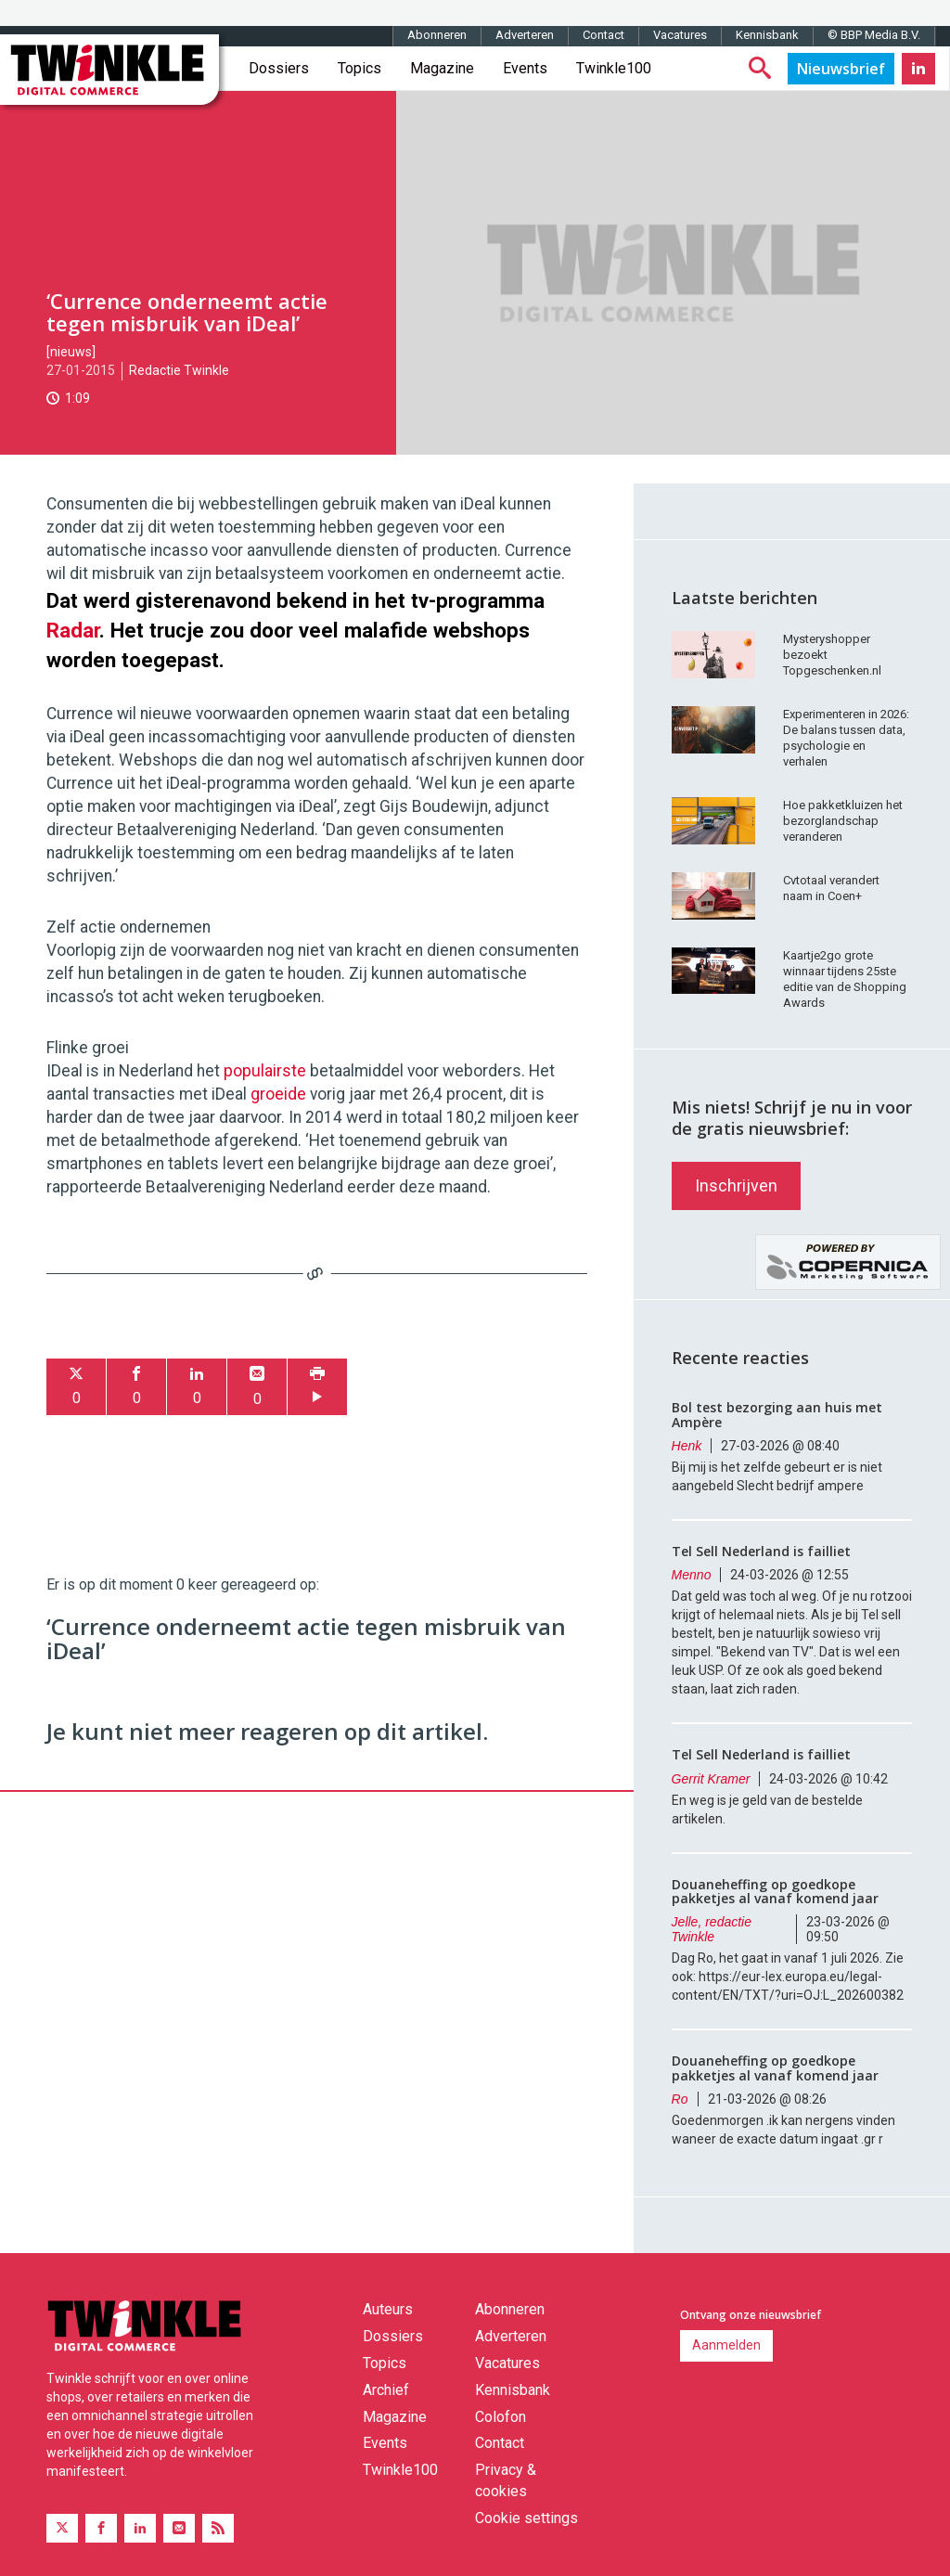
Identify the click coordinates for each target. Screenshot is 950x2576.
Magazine (442, 68)
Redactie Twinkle (179, 370)
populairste (265, 1071)
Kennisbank (767, 35)
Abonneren (437, 35)
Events (525, 68)
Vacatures (680, 35)
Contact (603, 35)
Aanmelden (726, 2345)
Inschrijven (736, 1185)
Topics (359, 68)
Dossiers (279, 68)
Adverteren (524, 35)
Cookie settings (526, 2518)
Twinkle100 (613, 68)
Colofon (500, 2417)
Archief (386, 2390)
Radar (72, 630)
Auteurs (388, 2309)
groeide (278, 1094)
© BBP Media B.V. (874, 35)
